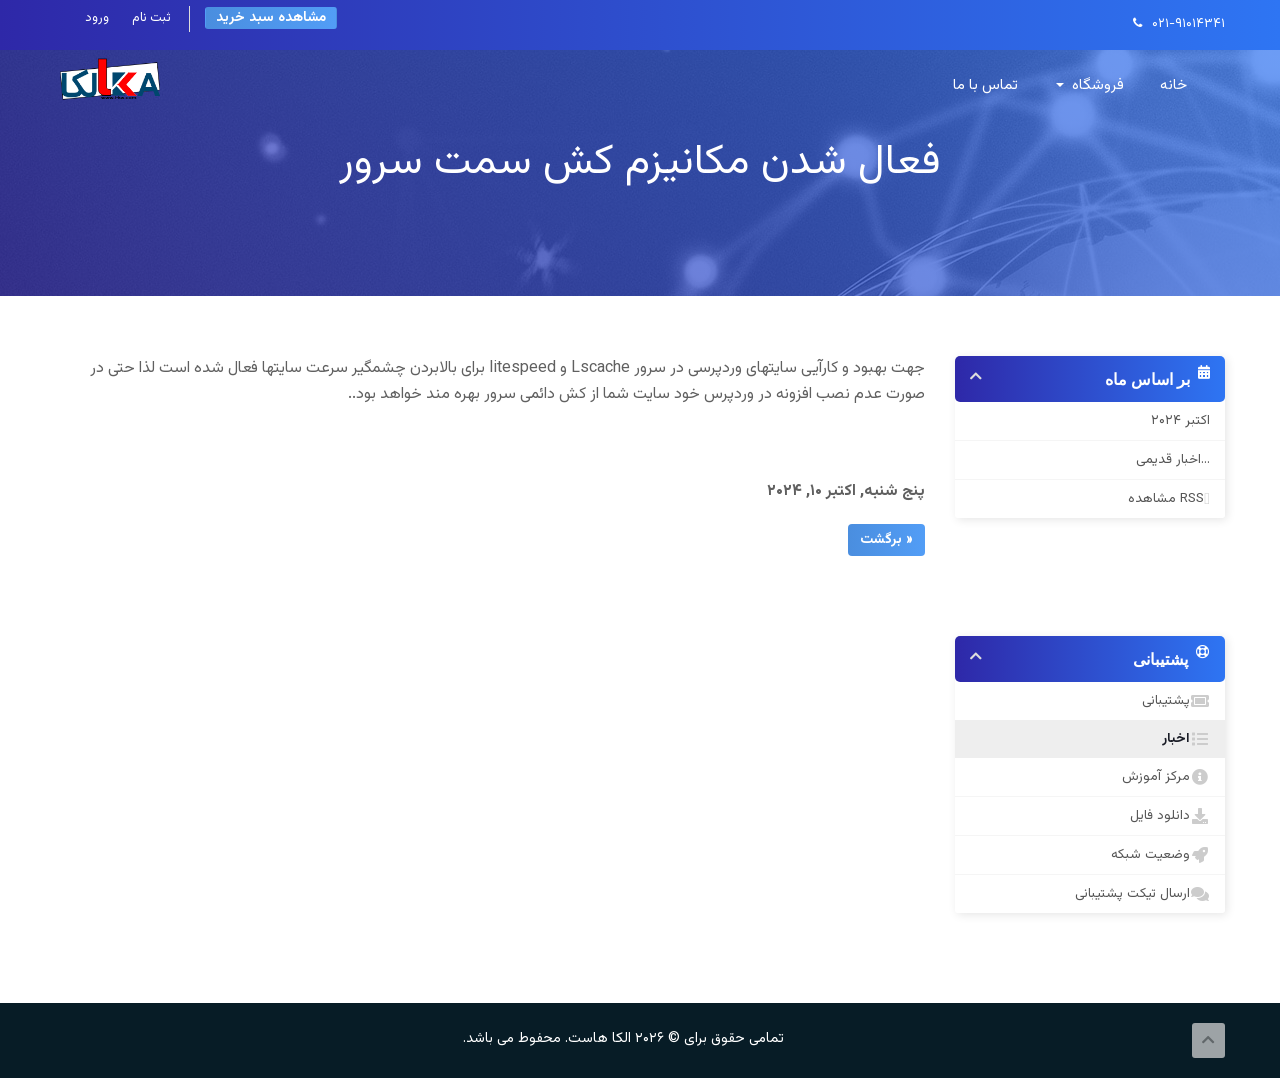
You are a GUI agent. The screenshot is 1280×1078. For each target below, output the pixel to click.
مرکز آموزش (1162, 777)
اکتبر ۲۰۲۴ (1180, 420)
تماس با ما (985, 85)
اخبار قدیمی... (1173, 459)
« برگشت (886, 540)
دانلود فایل (1166, 816)
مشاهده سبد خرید (271, 18)
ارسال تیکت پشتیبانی (1138, 894)
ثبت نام (151, 18)
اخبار (1183, 739)
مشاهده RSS (1165, 499)
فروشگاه (1090, 85)
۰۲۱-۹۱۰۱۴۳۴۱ (1179, 24)
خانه (1173, 85)
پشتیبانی (1172, 701)
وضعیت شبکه (1156, 855)
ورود (97, 18)
